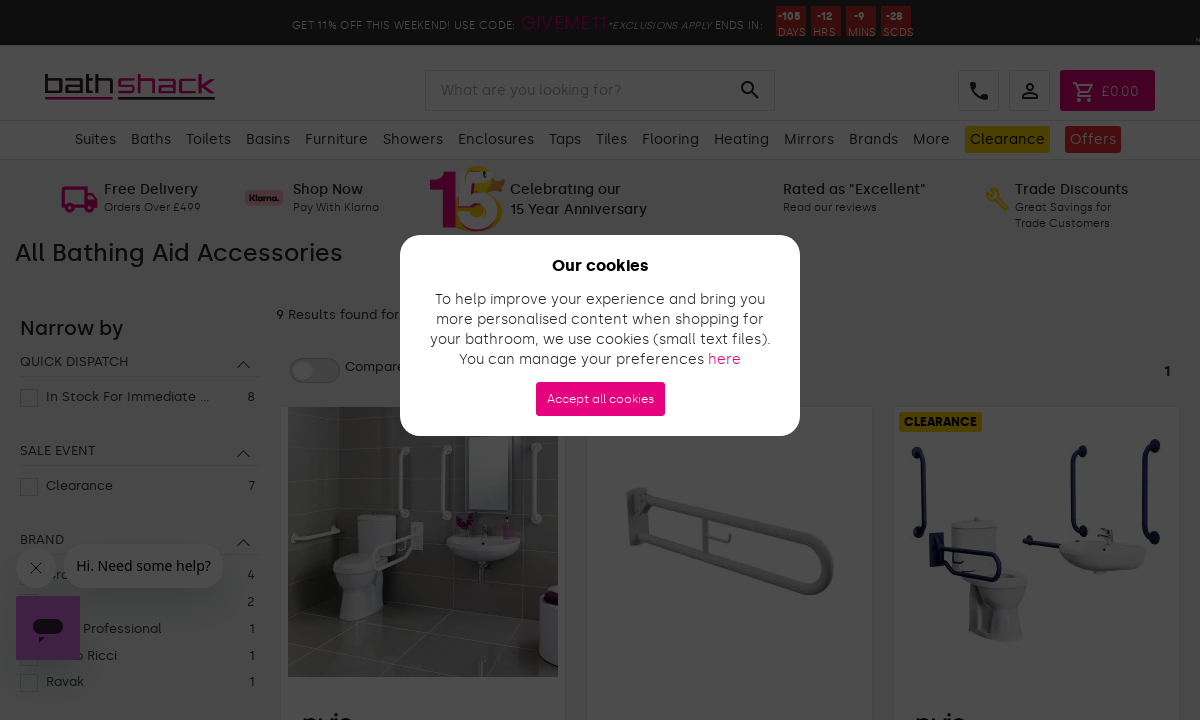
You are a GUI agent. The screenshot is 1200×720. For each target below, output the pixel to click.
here (724, 359)
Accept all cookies (600, 399)
